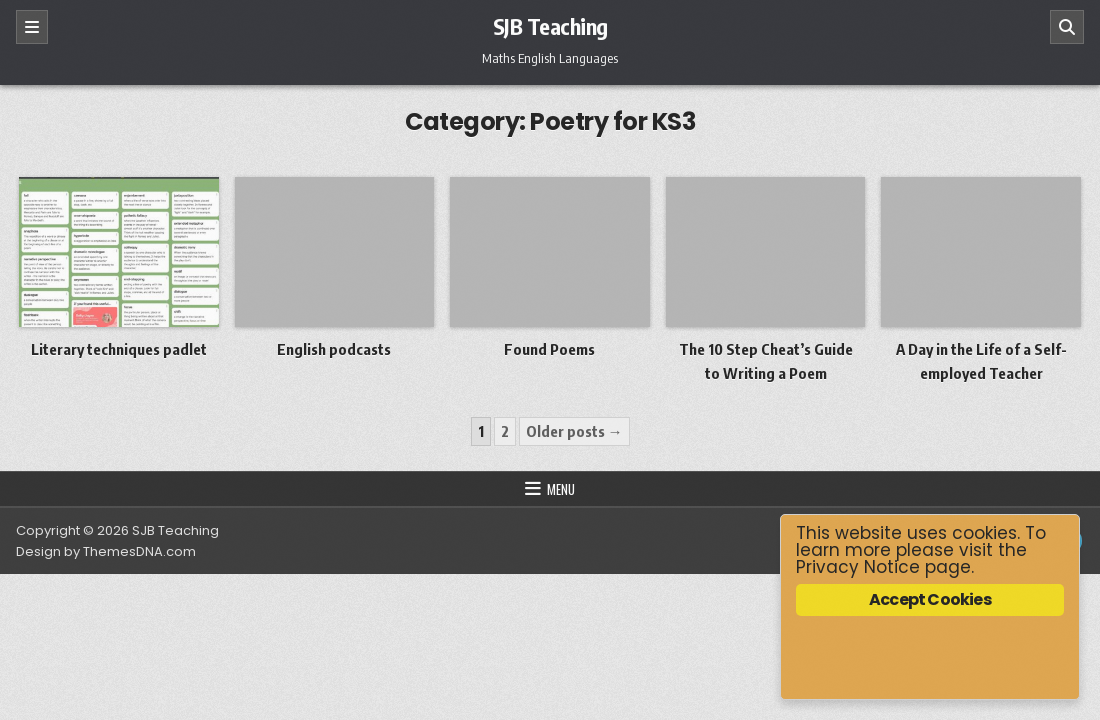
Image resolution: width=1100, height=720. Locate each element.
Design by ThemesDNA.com (106, 551)
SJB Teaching (550, 26)
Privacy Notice (858, 567)
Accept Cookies (930, 599)
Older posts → (574, 431)
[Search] (1067, 27)
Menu (561, 489)
